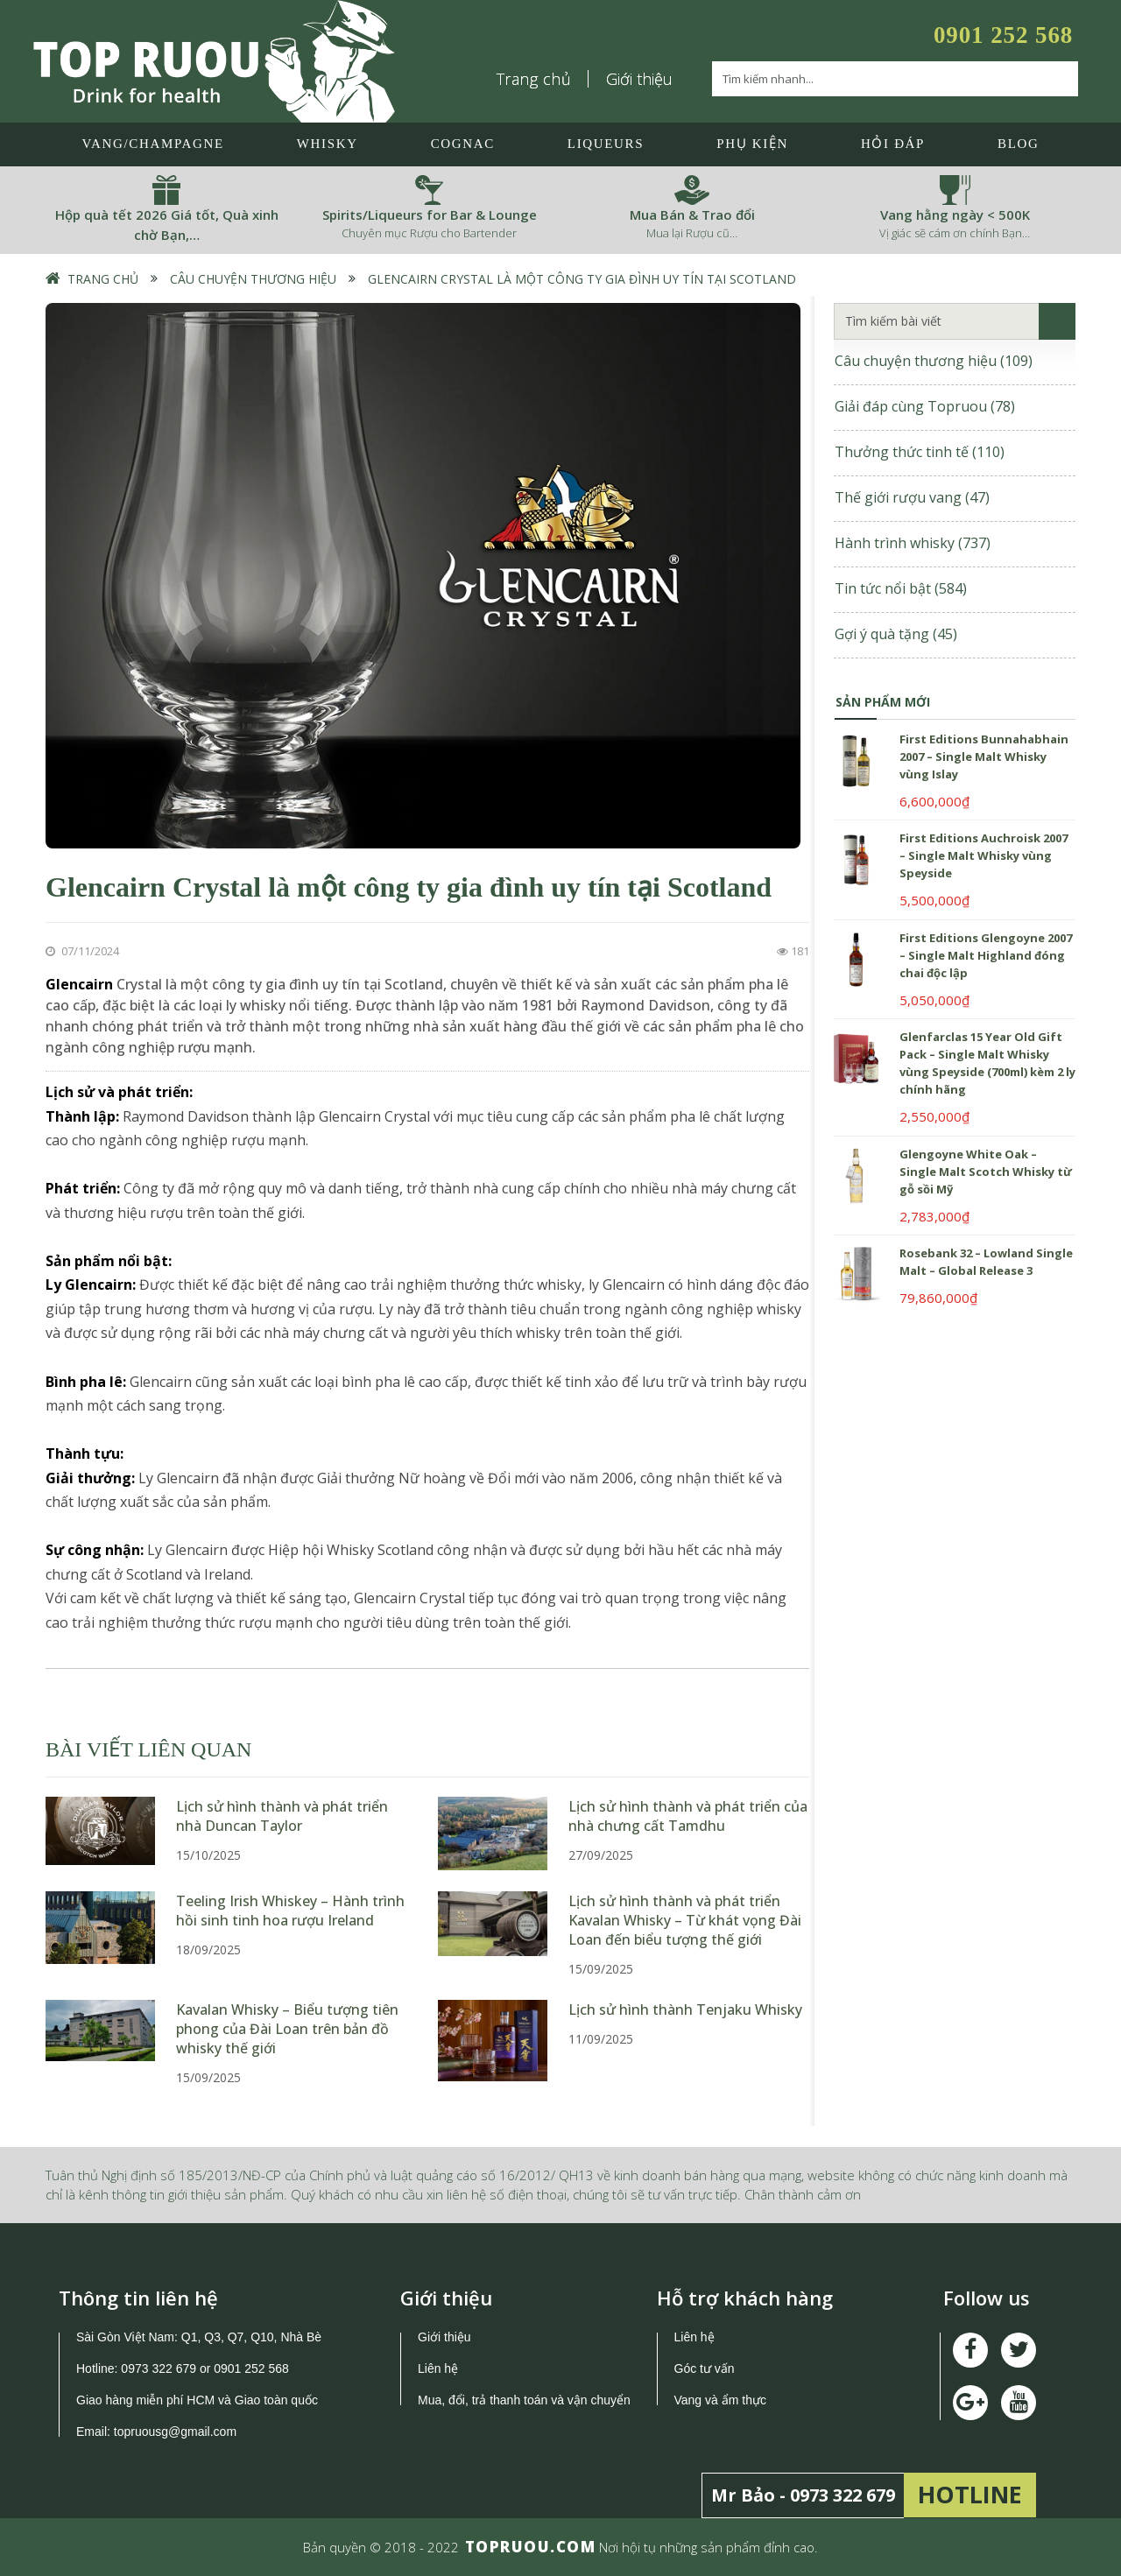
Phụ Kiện (752, 144)
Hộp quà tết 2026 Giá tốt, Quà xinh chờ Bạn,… (166, 224)
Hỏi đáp (893, 144)
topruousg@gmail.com (177, 2432)
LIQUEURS (606, 144)
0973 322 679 (158, 2368)
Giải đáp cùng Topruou (925, 406)
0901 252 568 (1003, 35)
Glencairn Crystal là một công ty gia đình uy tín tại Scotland (582, 279)
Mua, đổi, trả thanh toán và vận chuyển (524, 2400)
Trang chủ (534, 78)
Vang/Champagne (152, 144)
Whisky (327, 144)
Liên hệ (438, 2368)
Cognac (463, 144)
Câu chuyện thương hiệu (253, 279)
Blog (1018, 144)
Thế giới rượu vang (912, 497)
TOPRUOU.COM (530, 2547)
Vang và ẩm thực (720, 2400)
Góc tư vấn (704, 2368)
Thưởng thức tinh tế (920, 451)
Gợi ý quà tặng (896, 634)
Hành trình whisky (913, 543)
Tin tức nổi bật (901, 588)
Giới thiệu (639, 78)
